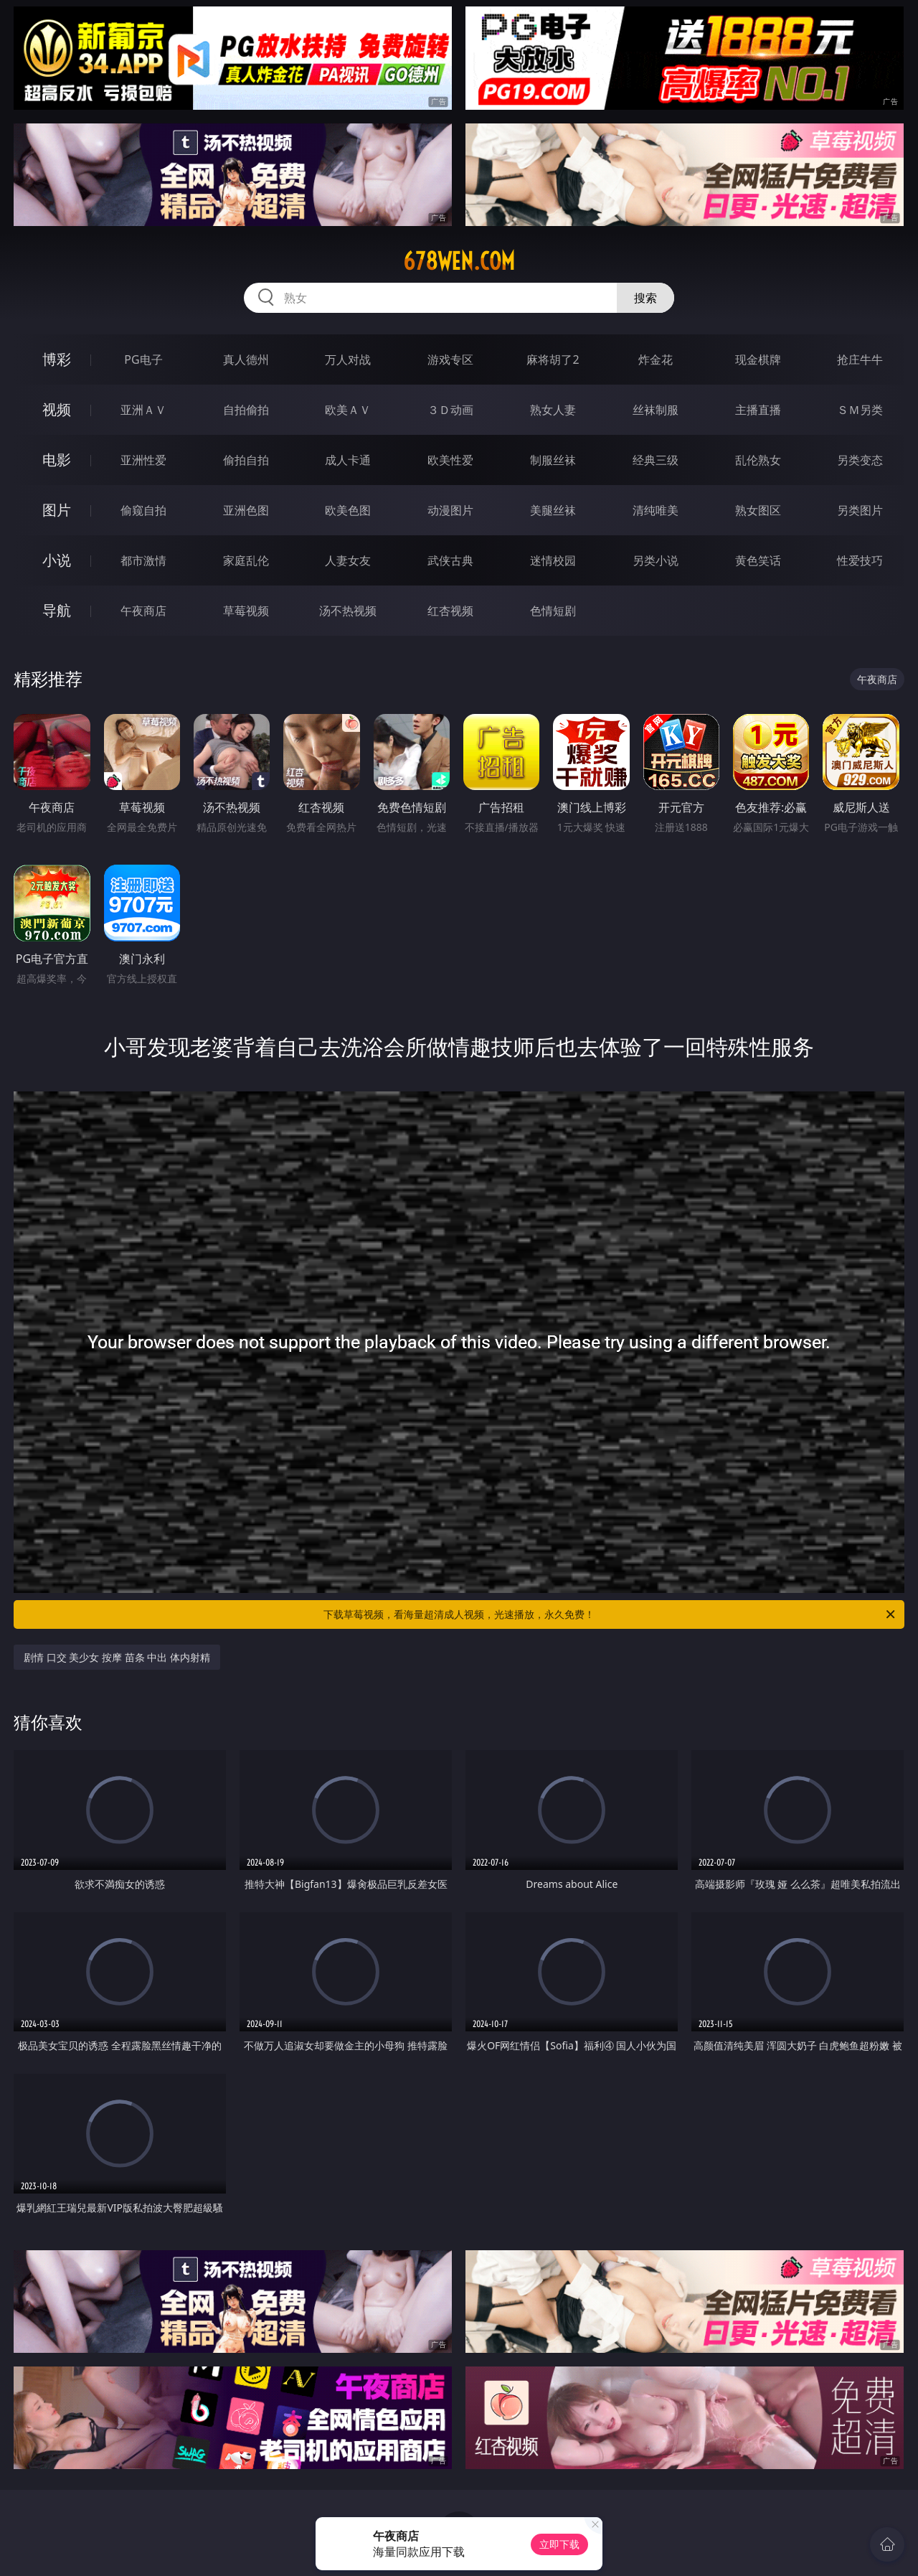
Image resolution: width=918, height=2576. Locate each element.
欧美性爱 (450, 460)
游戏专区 (450, 359)
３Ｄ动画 (450, 410)
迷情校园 (553, 560)
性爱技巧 (860, 560)
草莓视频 (246, 611)
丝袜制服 (655, 410)
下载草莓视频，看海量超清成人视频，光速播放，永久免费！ (610, 1614)
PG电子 (143, 359)
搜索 (645, 298)
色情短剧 (553, 611)
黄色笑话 (758, 560)
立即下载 (559, 2544)
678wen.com (459, 261)
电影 (56, 459)
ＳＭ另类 (860, 410)
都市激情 (143, 560)
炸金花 (655, 359)
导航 (56, 610)
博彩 (56, 359)
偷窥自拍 (143, 510)
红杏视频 (450, 611)
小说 (56, 560)
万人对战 (348, 359)
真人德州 (246, 359)
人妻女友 (348, 560)
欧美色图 (348, 510)
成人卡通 (348, 460)
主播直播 (758, 410)
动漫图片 (450, 510)
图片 (56, 510)
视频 (56, 409)
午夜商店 (143, 611)
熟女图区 (758, 510)
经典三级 (655, 460)
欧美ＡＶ (348, 410)
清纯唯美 (655, 510)
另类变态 (860, 460)
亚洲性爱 (143, 460)
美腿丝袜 (553, 510)
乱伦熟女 (758, 460)
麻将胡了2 (552, 359)
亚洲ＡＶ (143, 410)
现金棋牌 (758, 359)
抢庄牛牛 (860, 359)
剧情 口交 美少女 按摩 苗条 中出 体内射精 (117, 1657)
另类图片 (860, 510)
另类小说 (655, 560)
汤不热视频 (348, 611)
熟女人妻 (553, 410)
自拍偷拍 (246, 410)
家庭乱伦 (246, 560)
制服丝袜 (553, 460)
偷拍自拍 (246, 460)
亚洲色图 (246, 510)
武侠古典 (450, 560)
